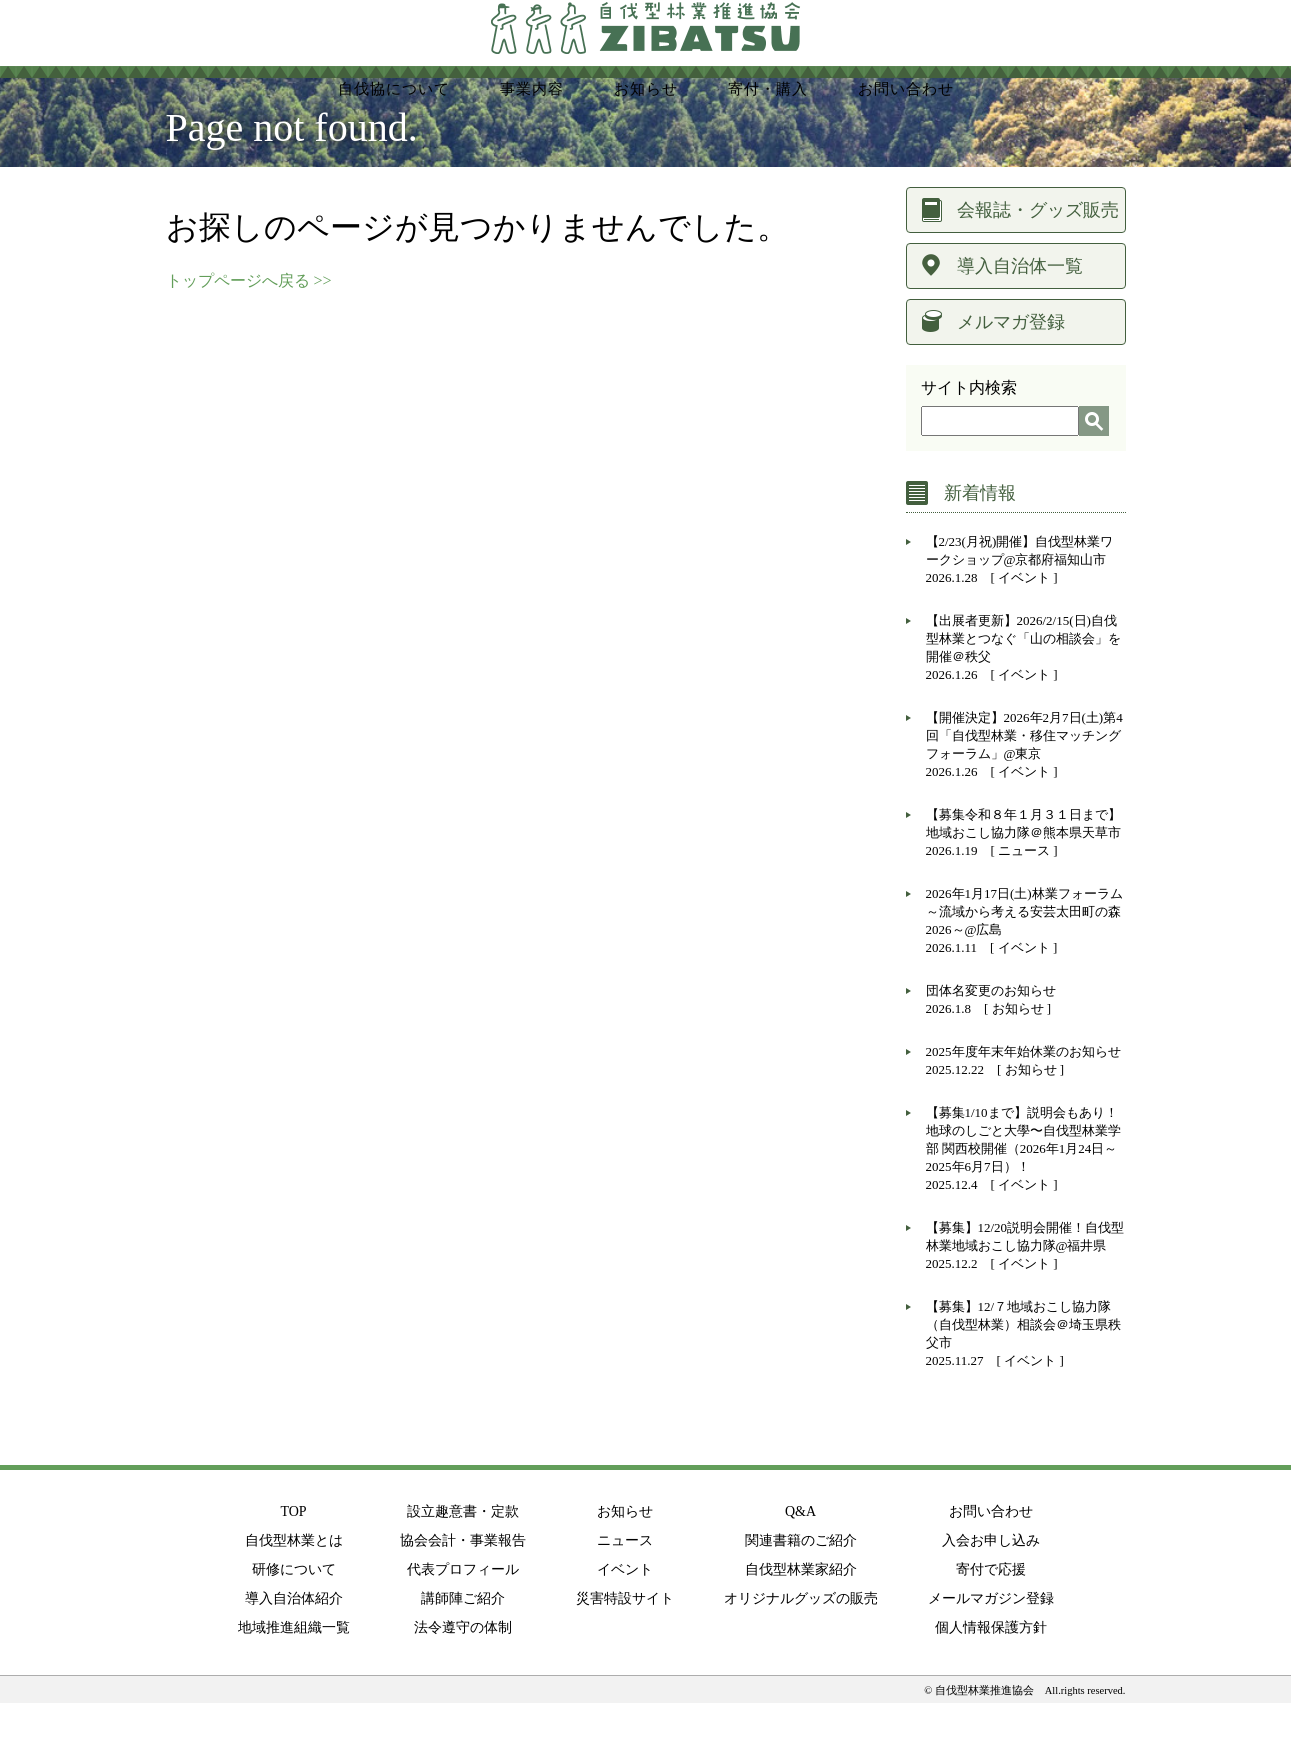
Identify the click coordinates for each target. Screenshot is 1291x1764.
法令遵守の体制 (463, 1688)
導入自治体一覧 (1020, 327)
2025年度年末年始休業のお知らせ (1023, 1112)
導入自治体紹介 (294, 1659)
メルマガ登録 (1011, 383)
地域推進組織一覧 (294, 1688)
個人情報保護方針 (991, 1688)
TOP (293, 1572)
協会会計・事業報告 (463, 1601)
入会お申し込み (991, 1601)
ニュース (1024, 911)
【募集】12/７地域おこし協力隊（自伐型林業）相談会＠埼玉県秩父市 (1023, 1385)
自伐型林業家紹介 (801, 1630)
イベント (1024, 638)
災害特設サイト (625, 1659)
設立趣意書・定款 (463, 1572)
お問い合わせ (991, 1572)
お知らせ (1018, 1069)
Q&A (800, 1572)
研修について (294, 1630)
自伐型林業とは (294, 1601)
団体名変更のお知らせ (991, 1051)
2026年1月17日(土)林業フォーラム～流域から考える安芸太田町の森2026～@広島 (1024, 972)
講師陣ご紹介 (463, 1659)
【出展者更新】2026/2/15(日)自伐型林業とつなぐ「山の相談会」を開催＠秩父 (1023, 699)
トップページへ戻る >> (249, 341)
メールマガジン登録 (991, 1659)
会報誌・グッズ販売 (1038, 271)
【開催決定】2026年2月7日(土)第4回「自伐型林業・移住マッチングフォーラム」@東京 (1024, 796)
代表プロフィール (463, 1630)
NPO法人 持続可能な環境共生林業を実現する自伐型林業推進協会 (646, 51)
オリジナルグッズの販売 (801, 1659)
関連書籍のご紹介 (801, 1601)
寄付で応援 (991, 1630)
